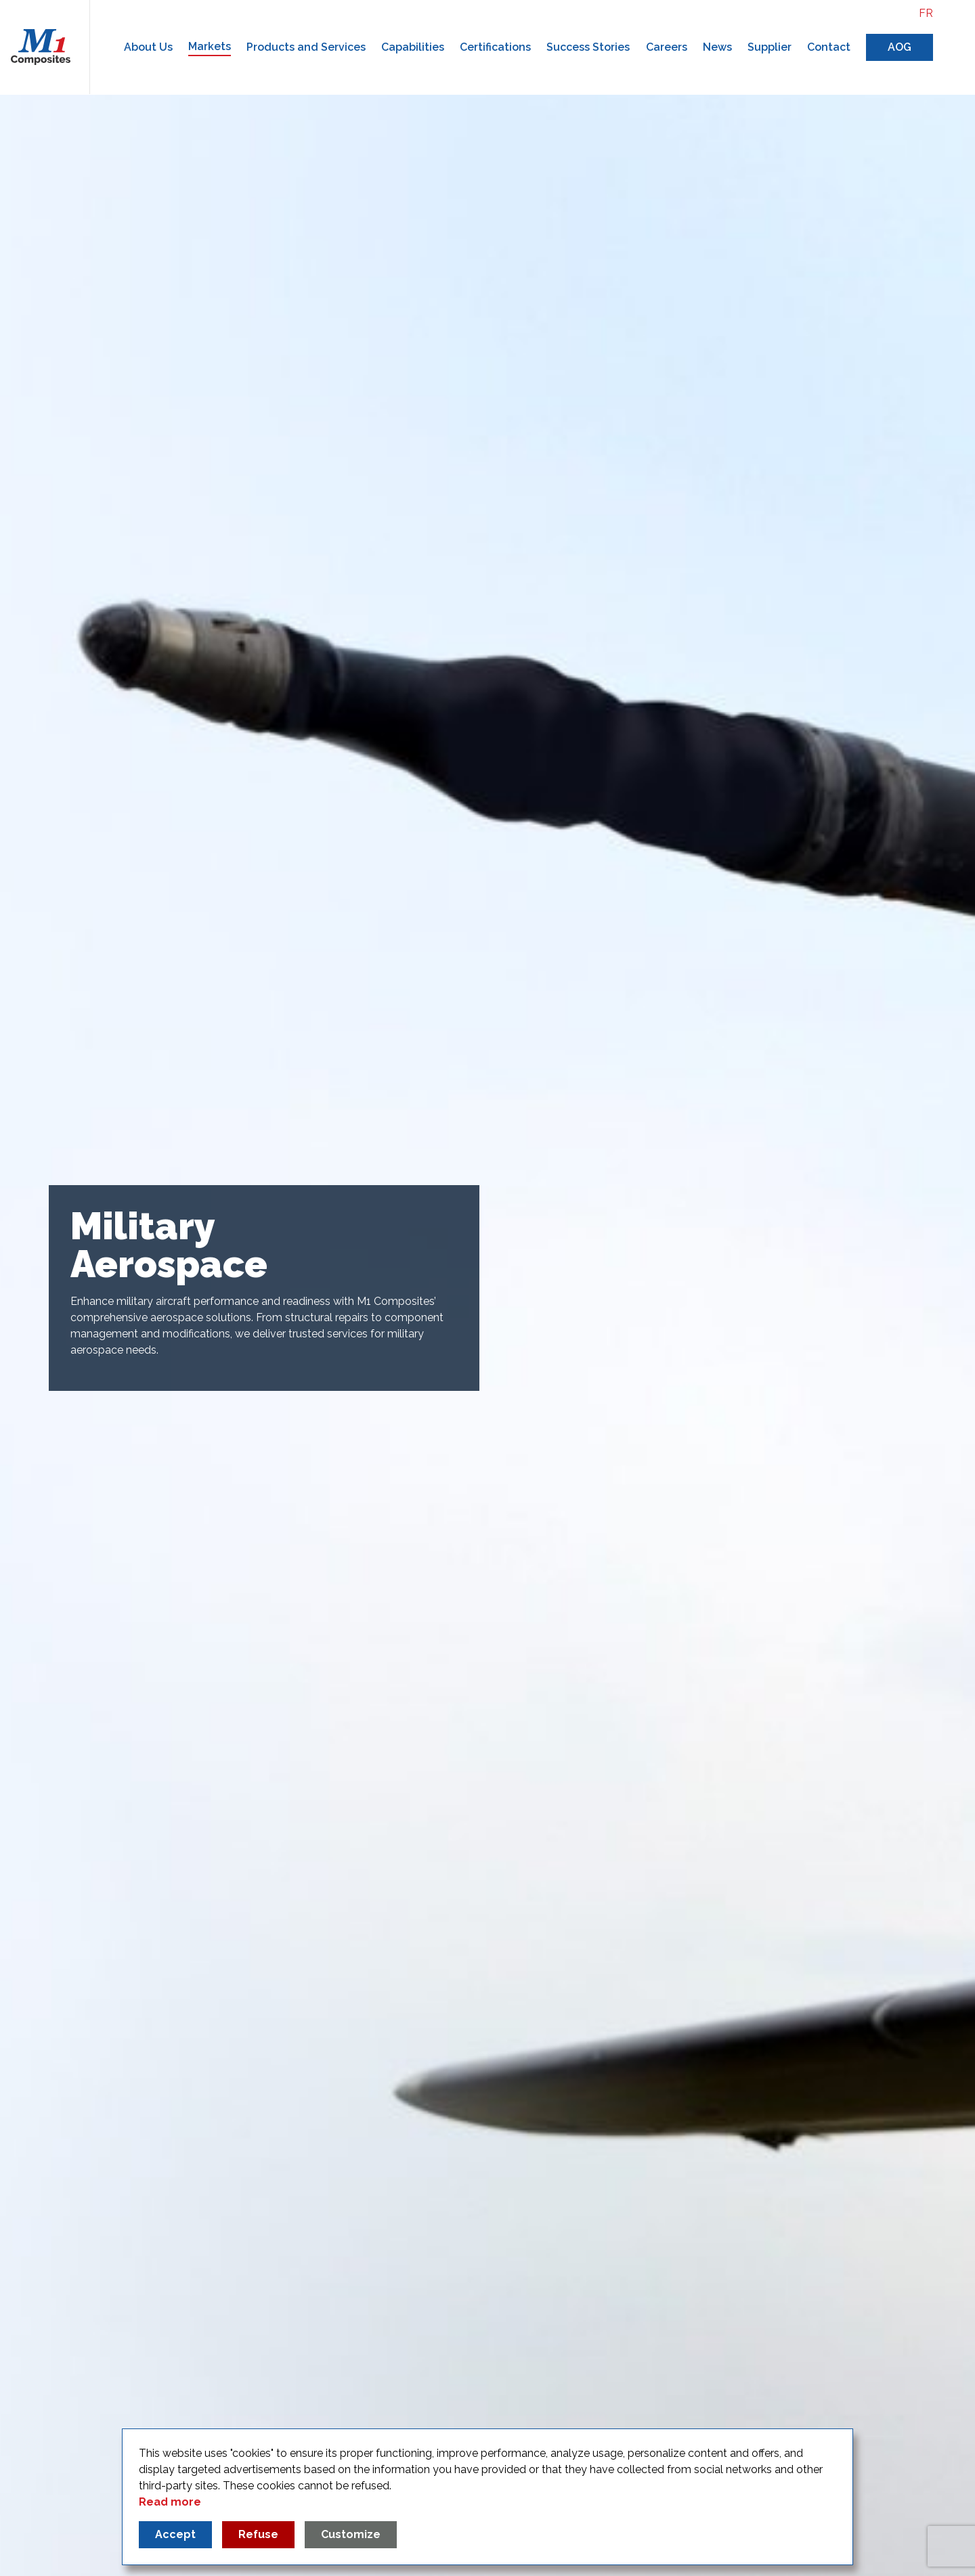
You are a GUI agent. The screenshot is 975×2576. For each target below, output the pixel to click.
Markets (209, 46)
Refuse (258, 2534)
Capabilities (412, 47)
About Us (148, 47)
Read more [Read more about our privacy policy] (170, 2501)
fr (926, 13)
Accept (175, 2534)
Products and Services (306, 47)
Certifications (495, 47)
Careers (666, 47)
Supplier (770, 47)
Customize (351, 2534)
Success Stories (588, 47)
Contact (828, 47)
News (717, 47)
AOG (899, 47)
